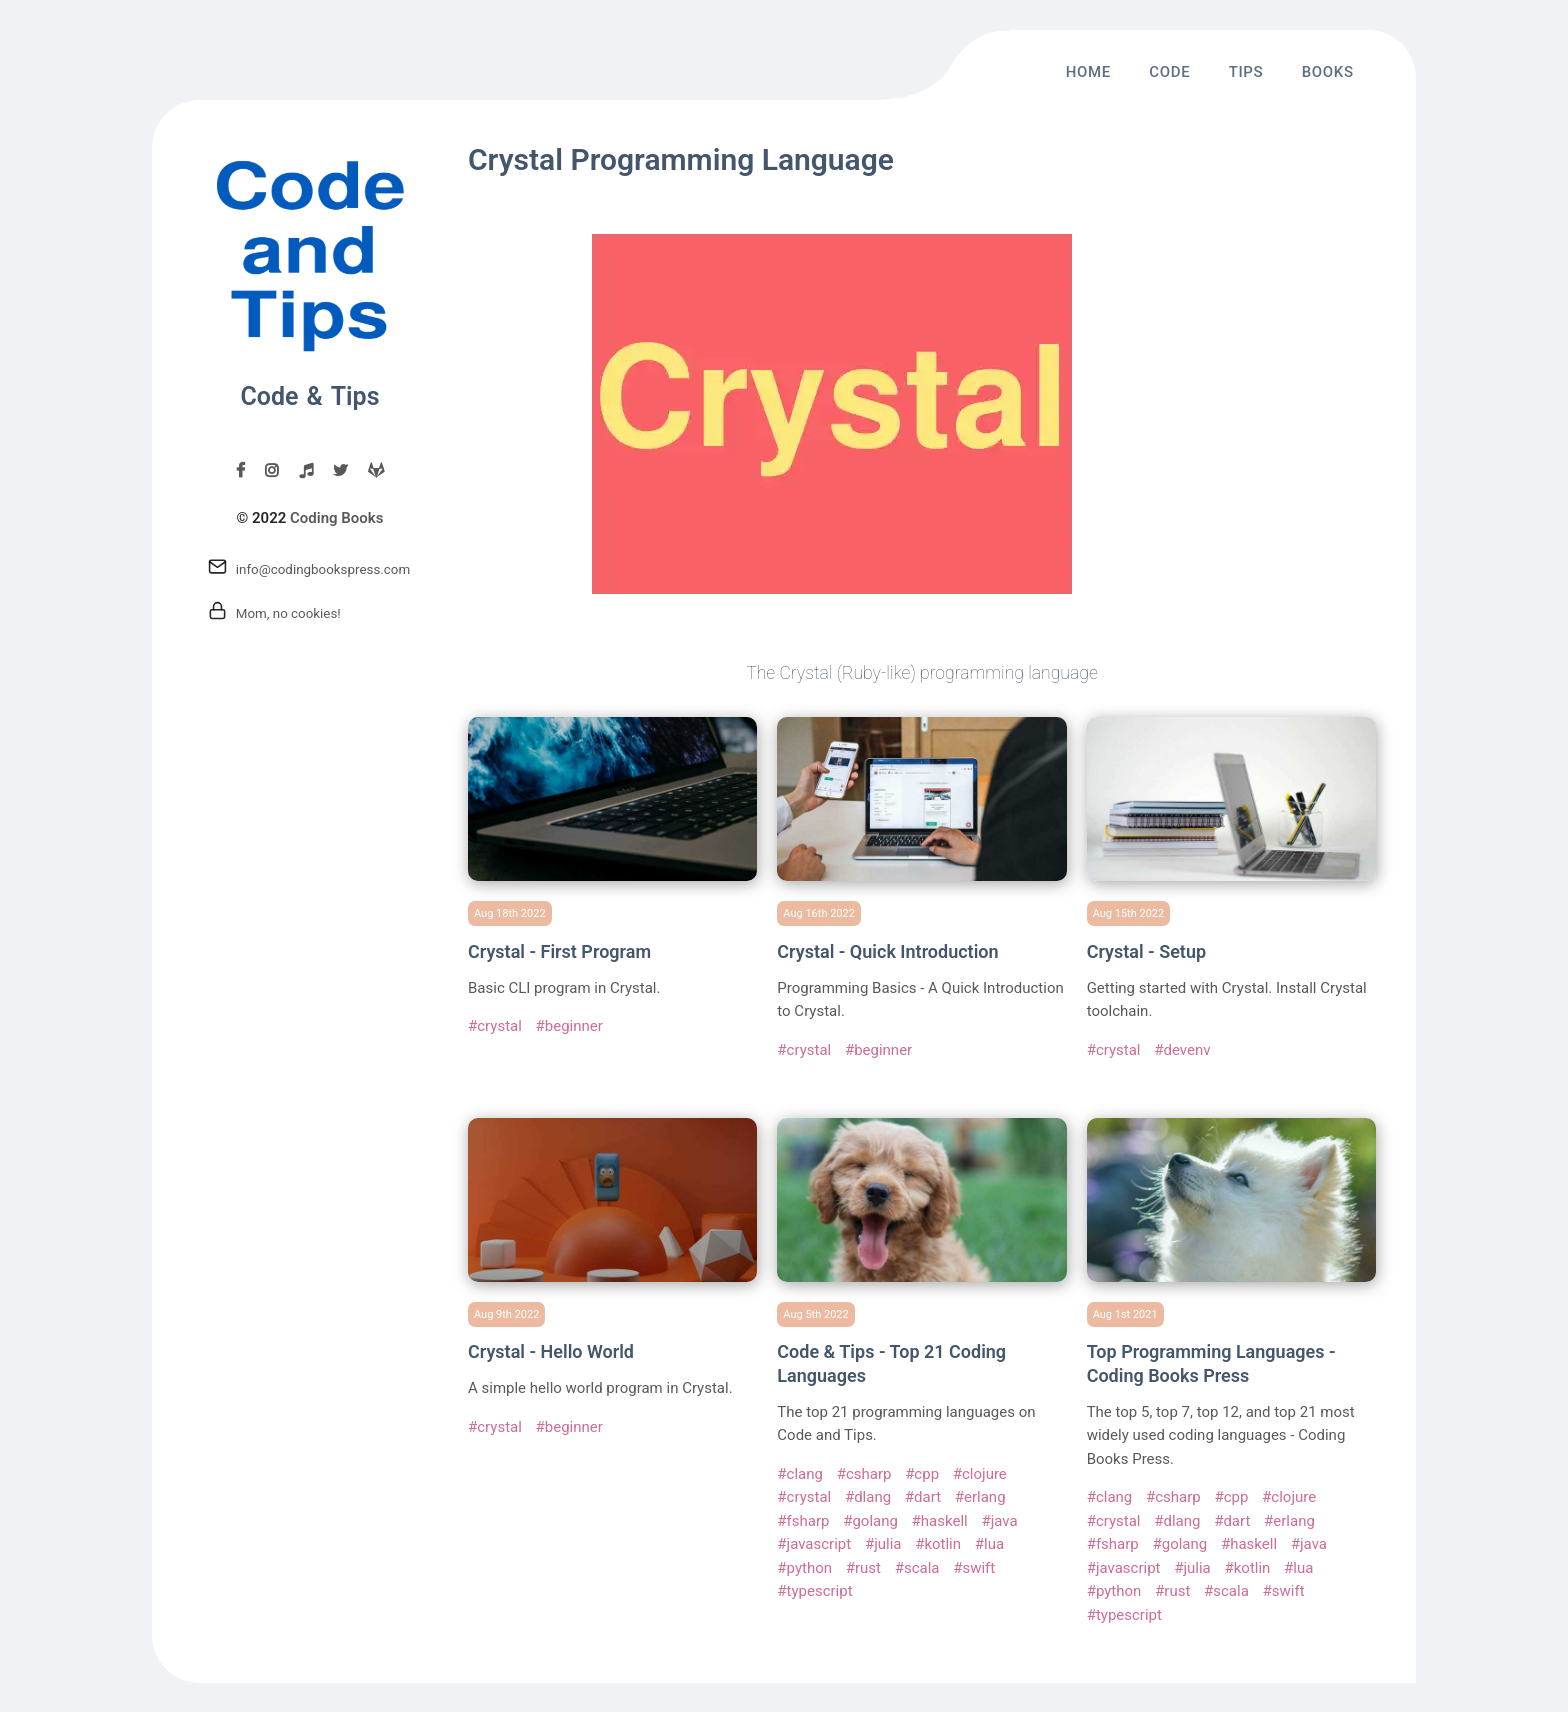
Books (1328, 72)
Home (1088, 72)
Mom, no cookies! (288, 613)
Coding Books (336, 518)
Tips (1246, 72)
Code (1169, 72)
